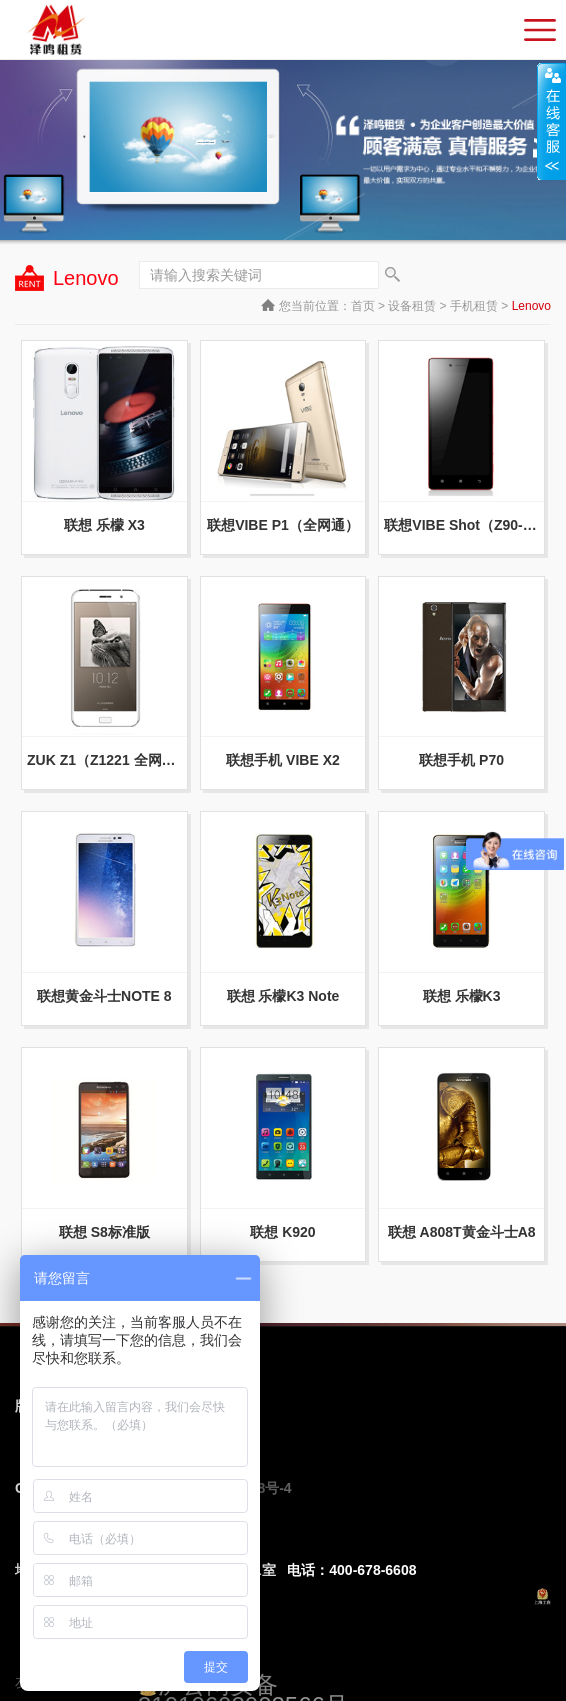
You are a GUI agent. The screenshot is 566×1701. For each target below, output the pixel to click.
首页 (363, 306)
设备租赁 (412, 306)
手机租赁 (474, 306)
